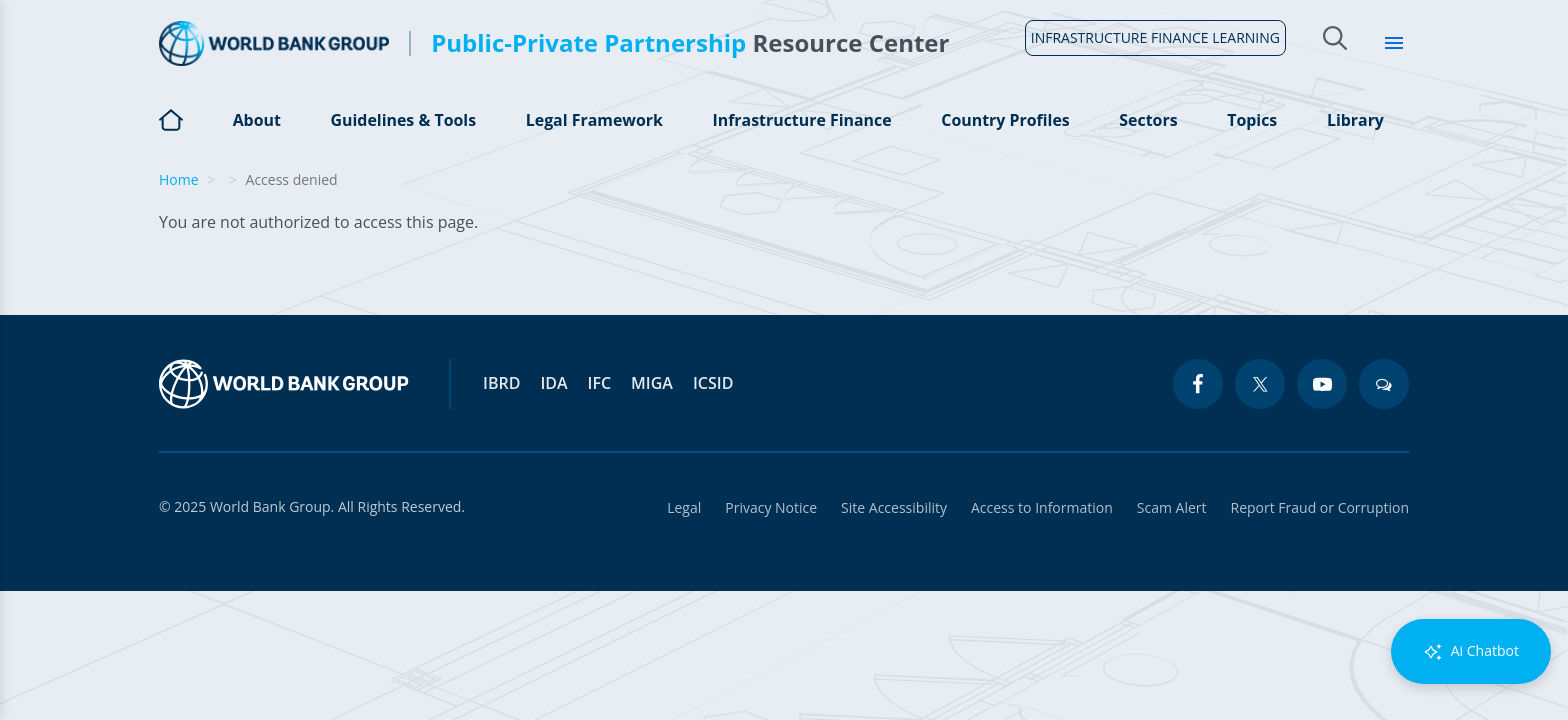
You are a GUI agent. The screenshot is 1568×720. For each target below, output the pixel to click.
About (256, 120)
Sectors (1149, 120)
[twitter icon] (1260, 384)
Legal (684, 507)
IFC (600, 383)
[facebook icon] (1198, 384)
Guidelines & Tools (403, 120)
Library (1355, 120)
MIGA (652, 383)
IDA (553, 383)
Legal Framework (594, 120)
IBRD (501, 383)
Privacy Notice (771, 507)
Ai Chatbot (1471, 651)
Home (171, 131)
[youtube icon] (1322, 384)
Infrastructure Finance (802, 120)
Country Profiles (1005, 120)
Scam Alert (1172, 507)
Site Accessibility (894, 507)
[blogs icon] (1384, 384)
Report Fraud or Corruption (1320, 507)
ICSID (713, 383)
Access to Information (1042, 507)
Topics (1252, 120)
